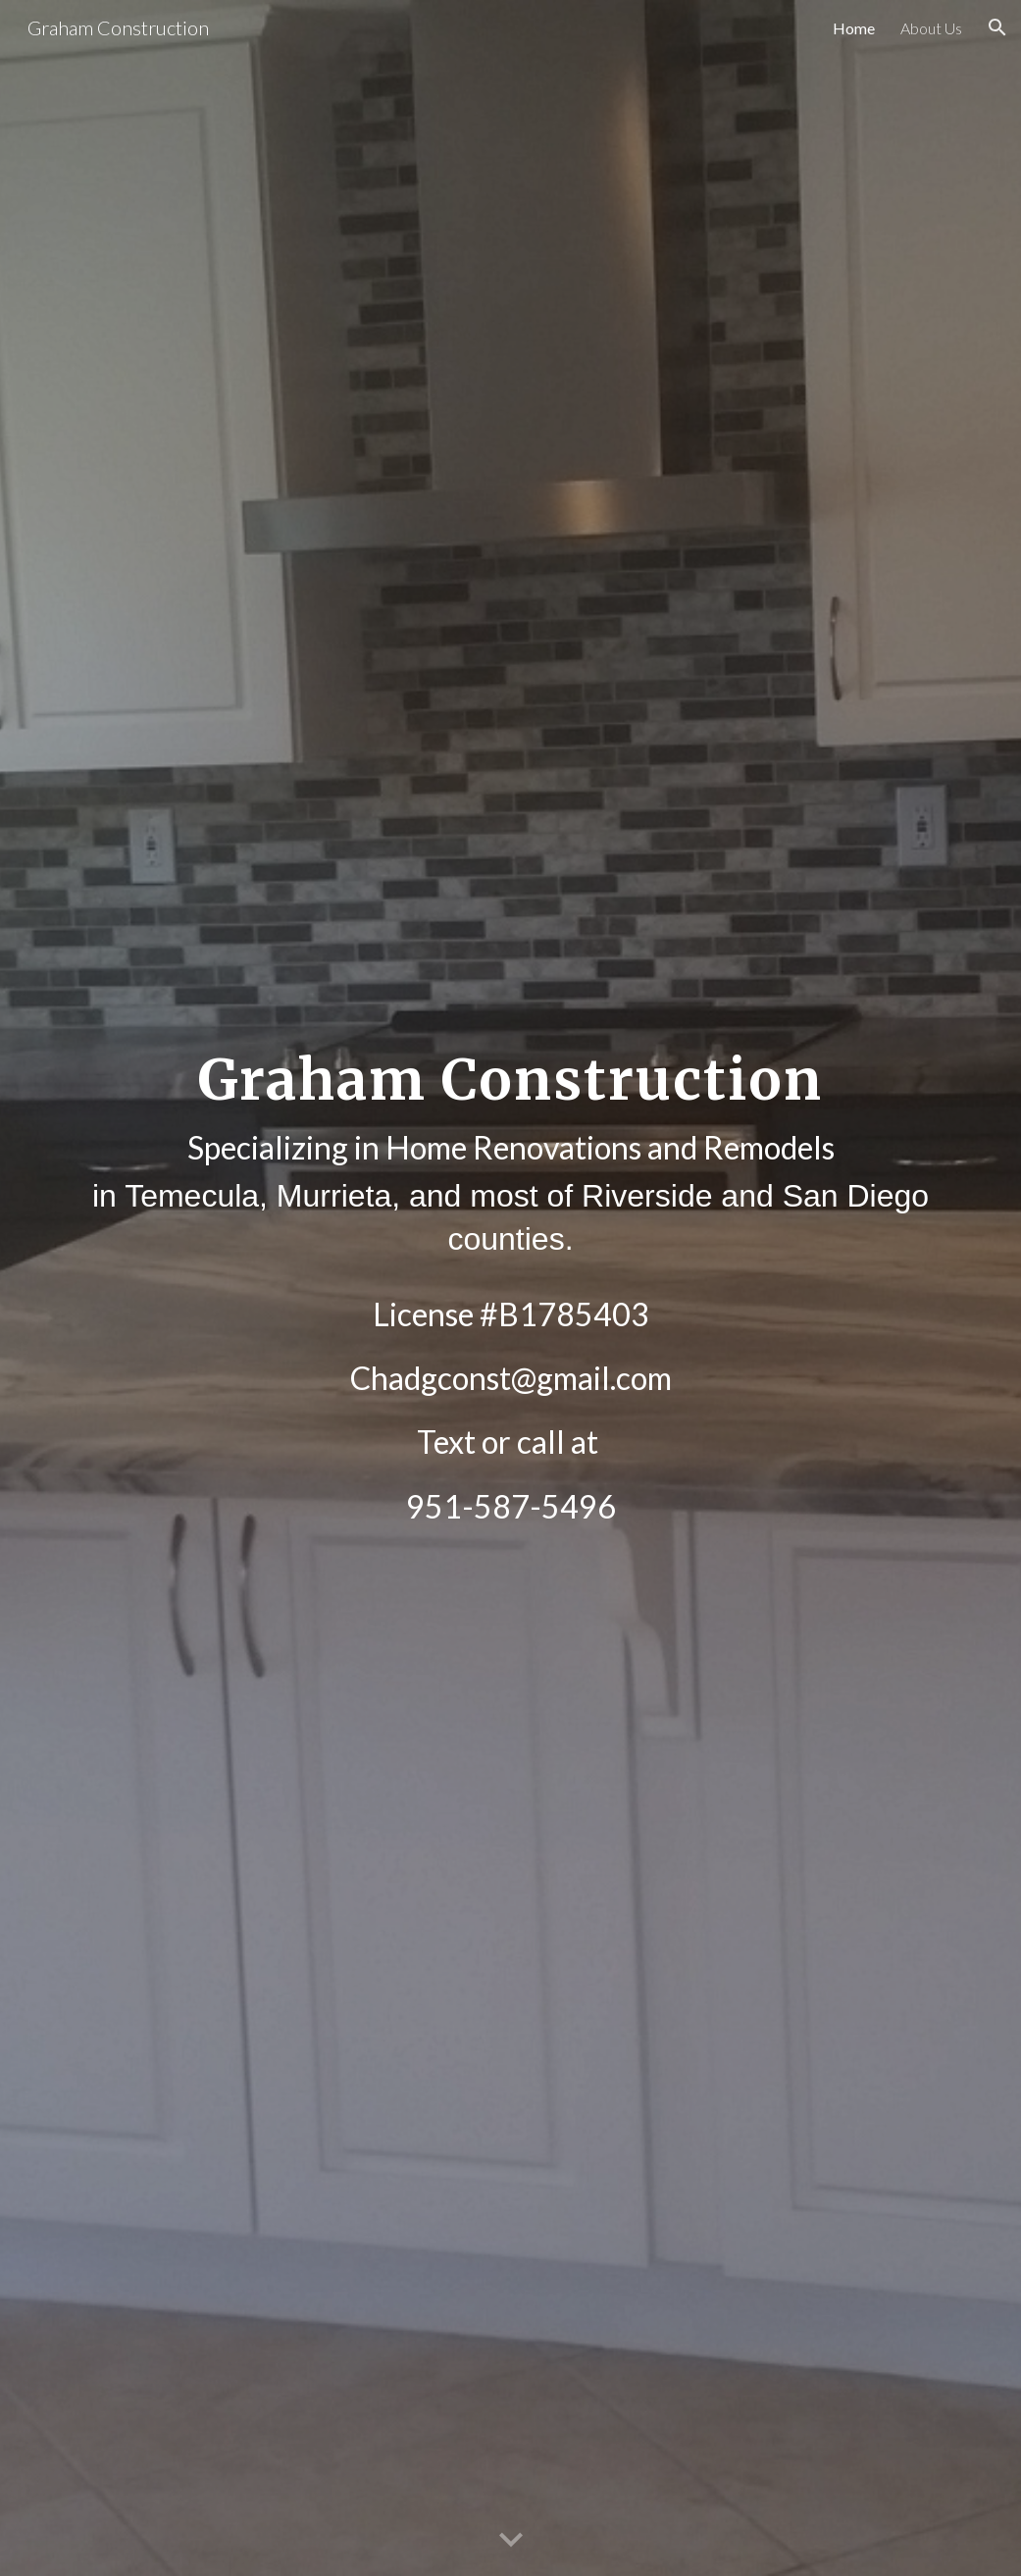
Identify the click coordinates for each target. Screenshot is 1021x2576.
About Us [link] (931, 28)
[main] (510, 1288)
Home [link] (854, 28)
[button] (997, 27)
